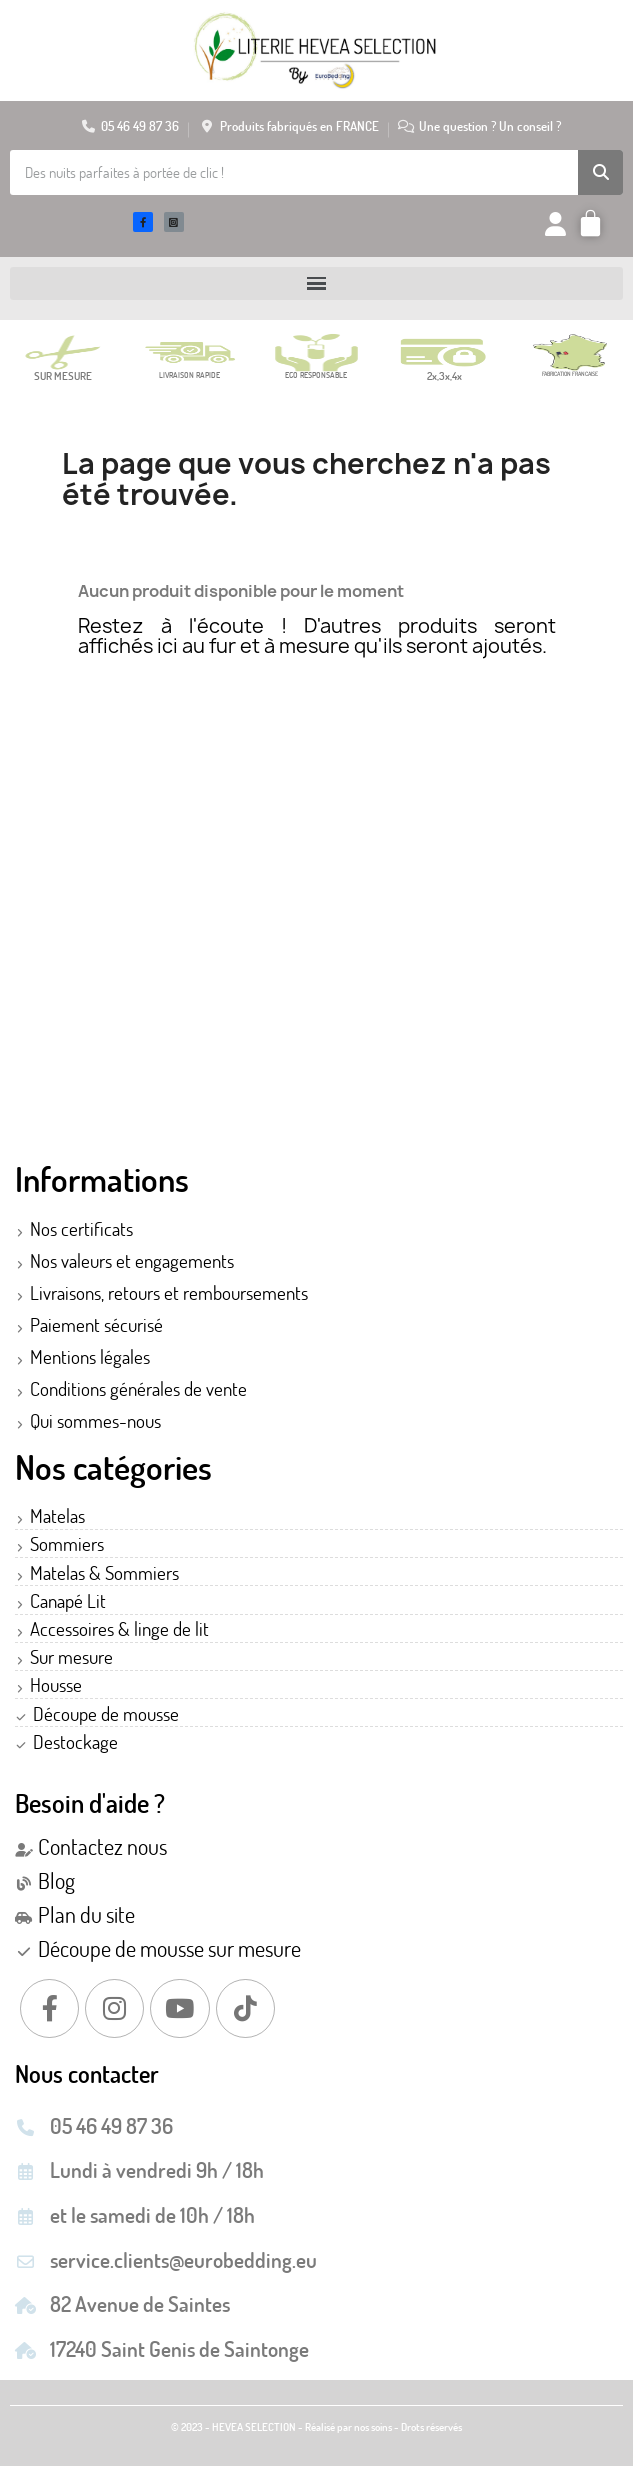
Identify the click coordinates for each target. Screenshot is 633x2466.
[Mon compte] (555, 224)
